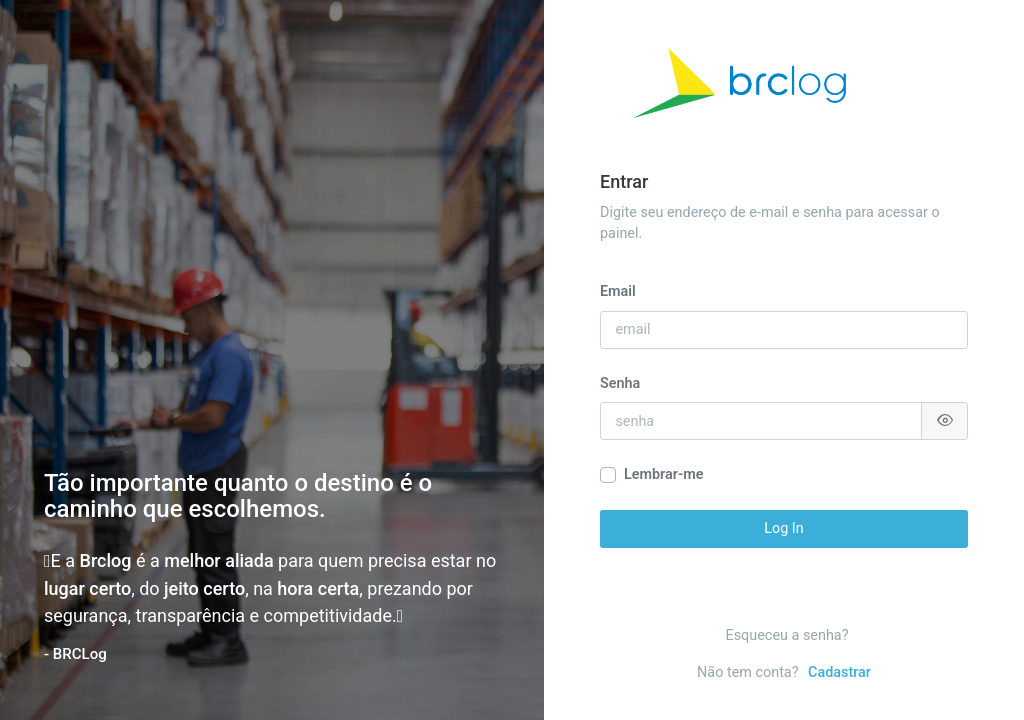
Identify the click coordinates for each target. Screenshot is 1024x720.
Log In (783, 528)
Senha (620, 383)
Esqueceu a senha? (787, 635)
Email (618, 291)
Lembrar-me (663, 474)
